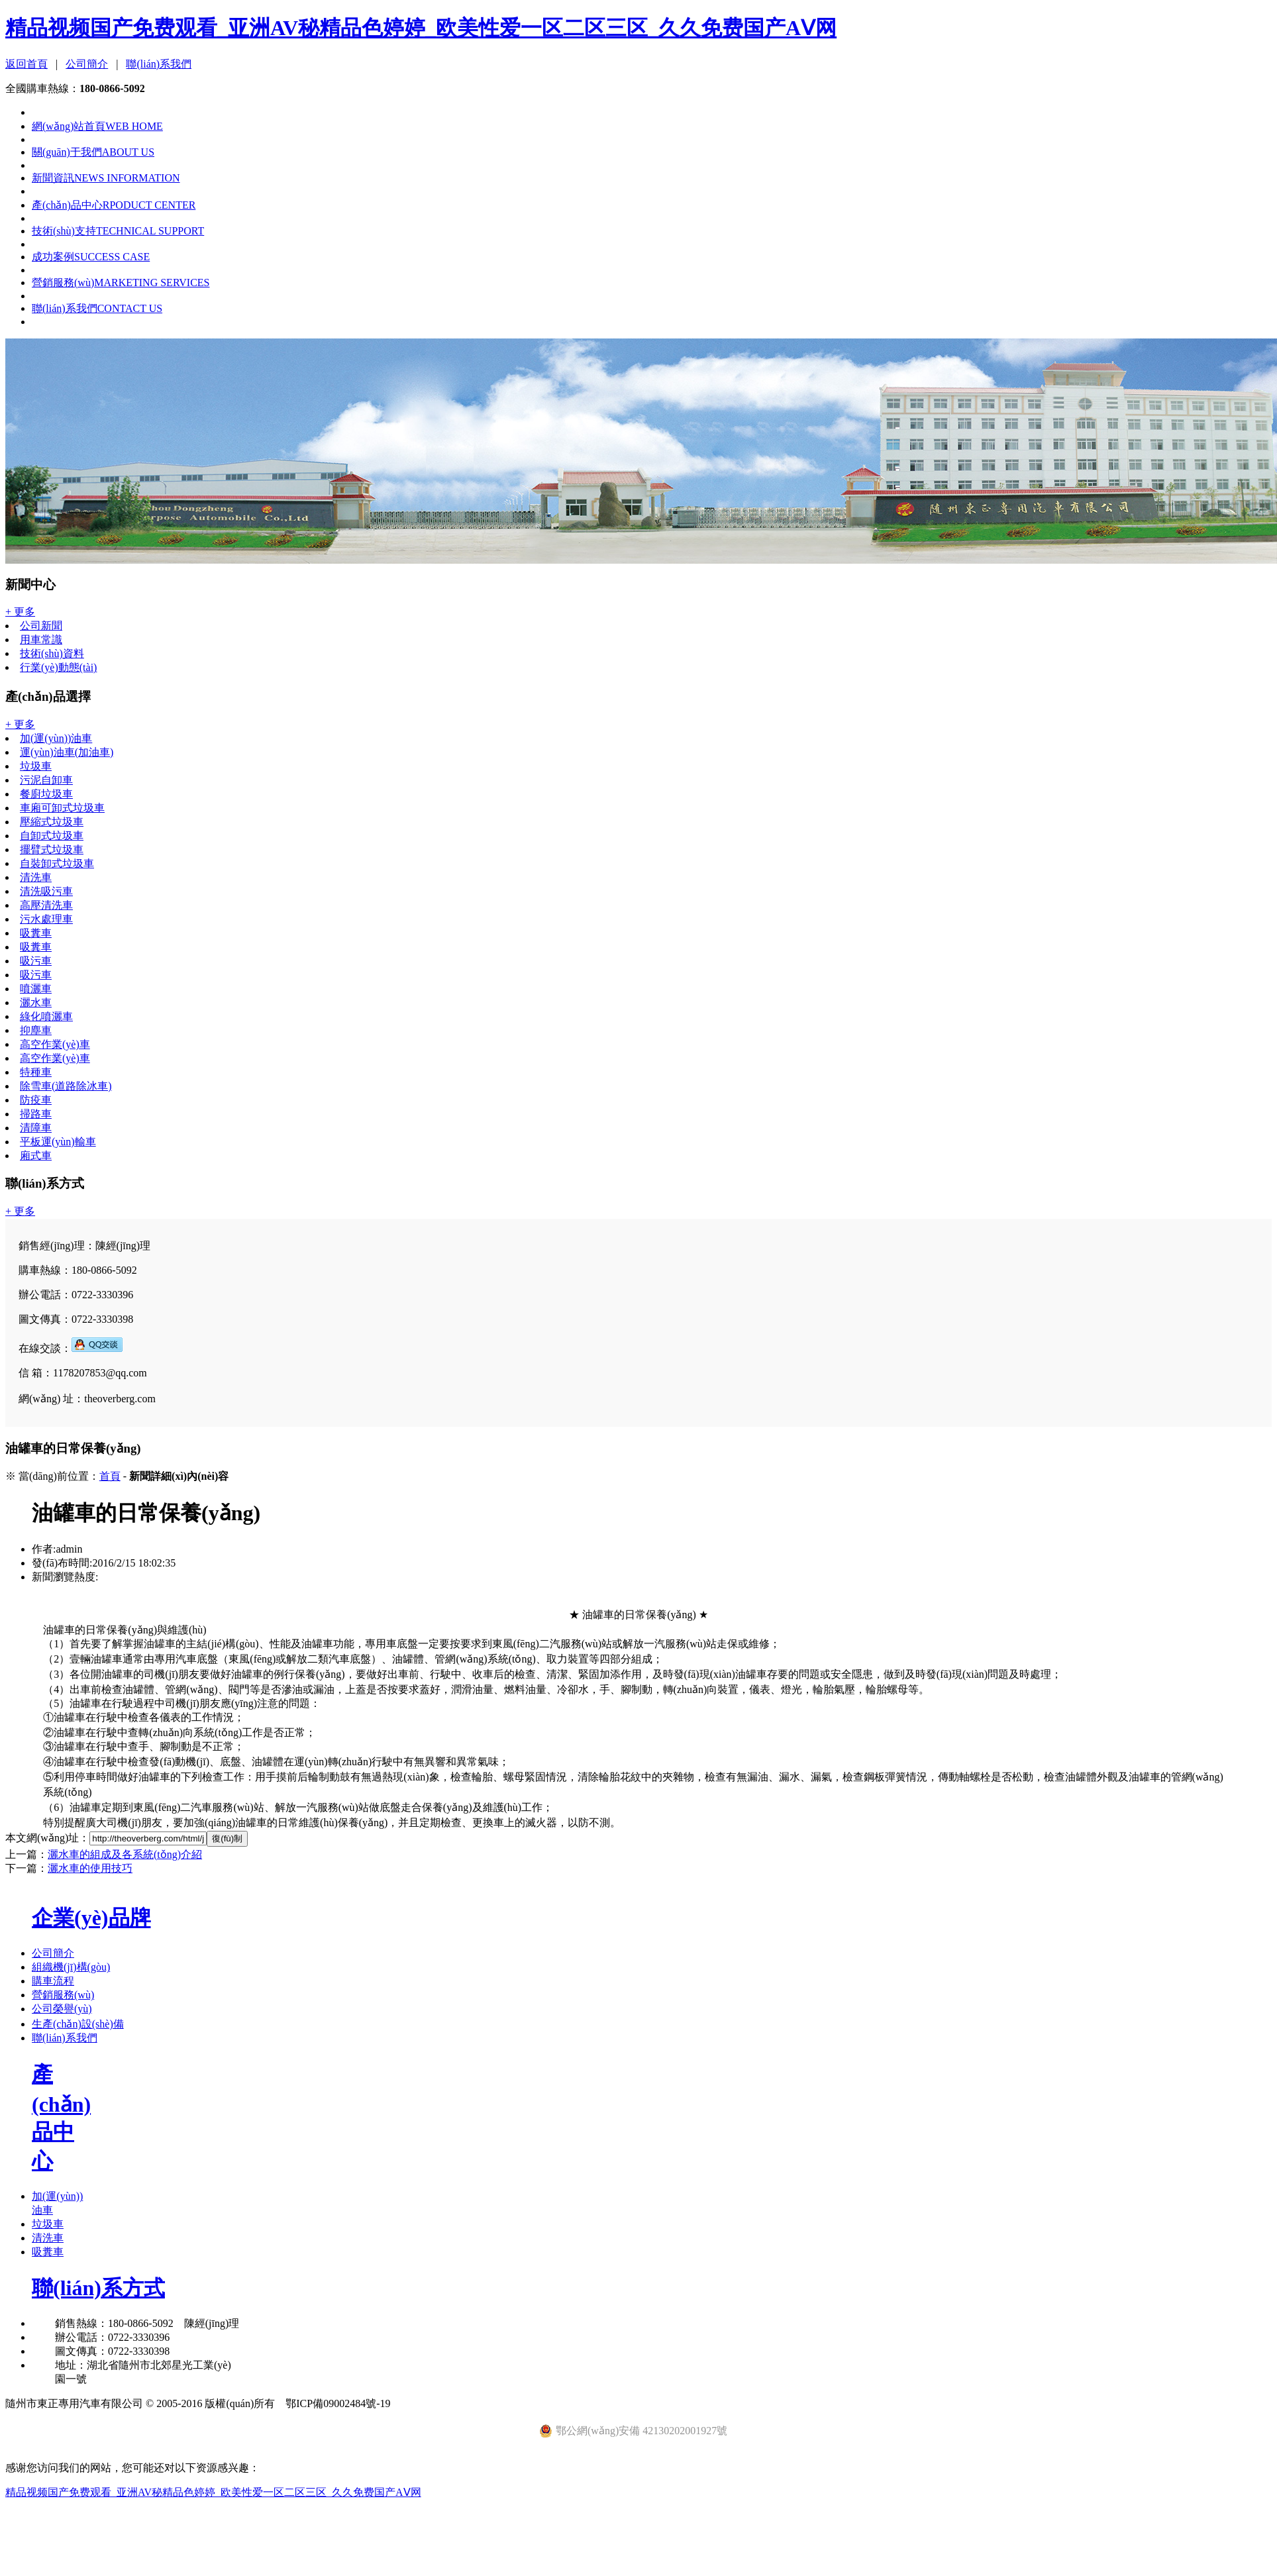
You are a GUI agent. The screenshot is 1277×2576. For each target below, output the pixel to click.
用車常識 (41, 639)
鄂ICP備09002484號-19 (337, 2403)
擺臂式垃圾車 (51, 849)
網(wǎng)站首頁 (97, 126)
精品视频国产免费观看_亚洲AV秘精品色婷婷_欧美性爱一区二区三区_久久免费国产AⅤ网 (421, 28)
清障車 (36, 1127)
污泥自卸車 (46, 780)
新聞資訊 (106, 177)
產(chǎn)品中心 (113, 205)
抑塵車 (36, 1030)
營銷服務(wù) (121, 282)
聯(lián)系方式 (98, 2288)
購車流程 (53, 1980)
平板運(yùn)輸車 (58, 1141)
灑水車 (36, 1002)
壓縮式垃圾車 (51, 821)
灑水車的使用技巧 (90, 1868)
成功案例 (91, 256)
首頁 (110, 1476)
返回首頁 (26, 64)
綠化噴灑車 (46, 1016)
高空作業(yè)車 (55, 1044)
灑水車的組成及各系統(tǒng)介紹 (125, 1854)
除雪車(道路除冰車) (66, 1086)
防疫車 (36, 1100)
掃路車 (36, 1113)
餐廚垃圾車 (46, 793)
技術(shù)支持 (118, 230)
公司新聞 (41, 625)
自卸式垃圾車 (51, 835)
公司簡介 (87, 64)
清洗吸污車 (46, 891)
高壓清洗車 (46, 905)
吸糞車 (36, 933)
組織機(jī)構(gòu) (71, 1967)
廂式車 (36, 1155)
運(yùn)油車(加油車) (66, 752)
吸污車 (36, 960)
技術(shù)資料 (52, 653)
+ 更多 (20, 611)
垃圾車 (36, 766)
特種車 (36, 1072)
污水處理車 (46, 919)
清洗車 (36, 877)
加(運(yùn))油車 (56, 738)
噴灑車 (36, 988)
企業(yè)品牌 (91, 1918)
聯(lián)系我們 (158, 64)
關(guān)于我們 (93, 152)
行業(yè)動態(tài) (58, 667)
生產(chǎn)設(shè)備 (78, 2024)
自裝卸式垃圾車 (57, 863)
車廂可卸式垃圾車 (62, 807)
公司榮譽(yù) (62, 2008)
